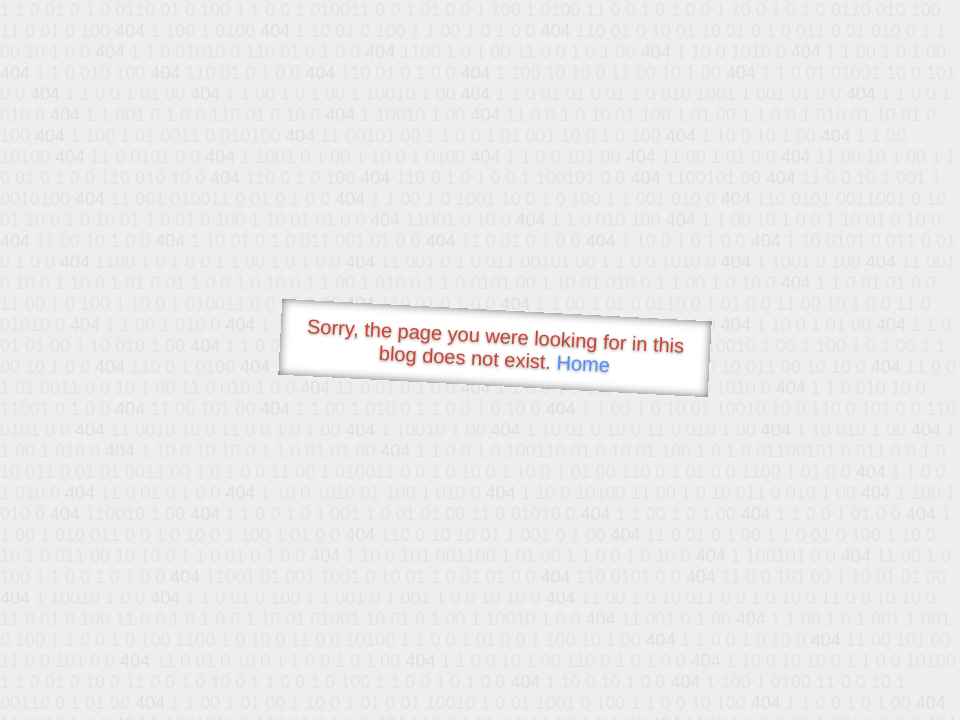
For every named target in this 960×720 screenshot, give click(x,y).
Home (583, 363)
